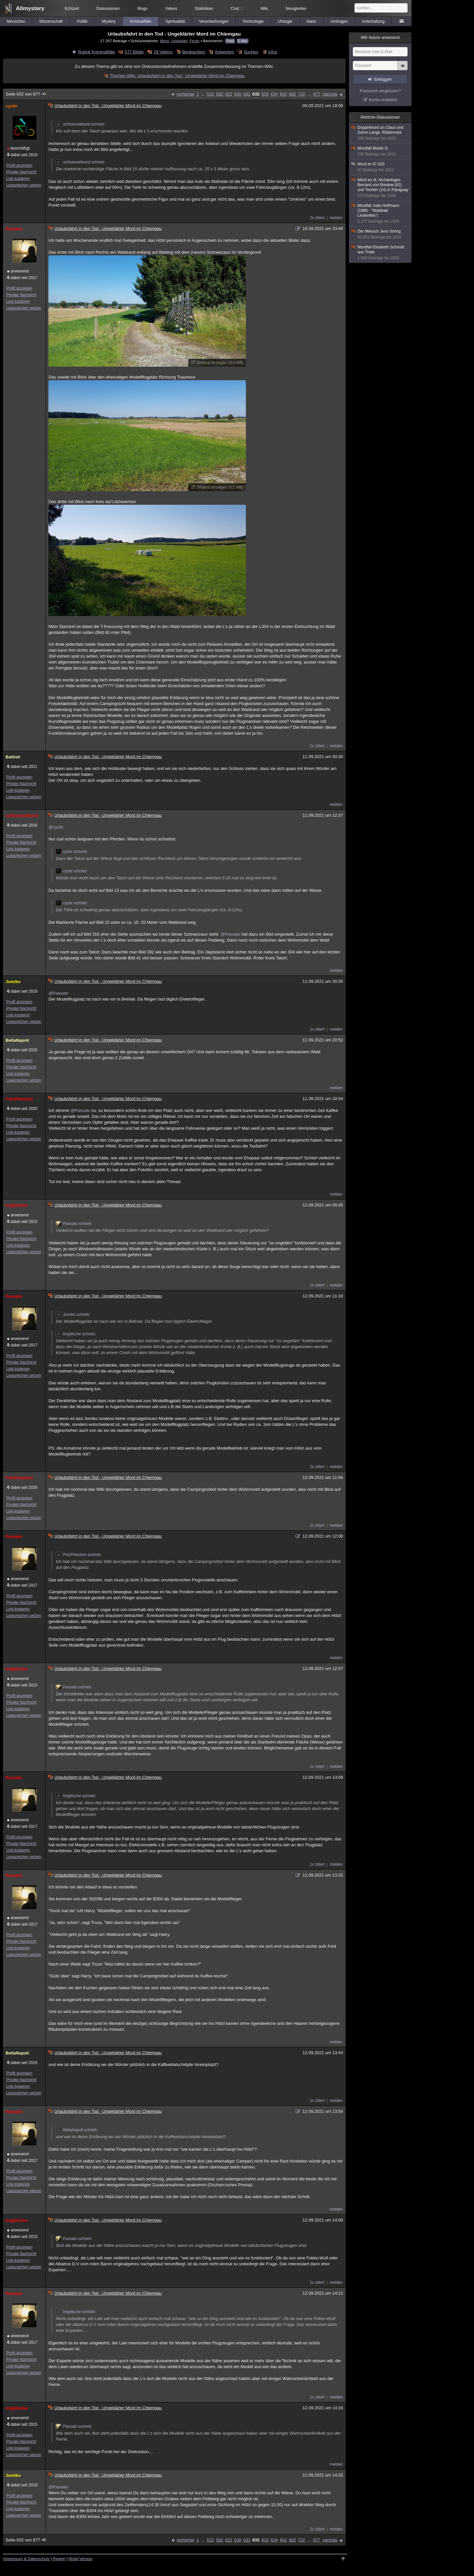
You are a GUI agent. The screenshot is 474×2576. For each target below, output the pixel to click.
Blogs (142, 8)
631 (246, 94)
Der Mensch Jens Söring (380, 234)
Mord (164, 41)
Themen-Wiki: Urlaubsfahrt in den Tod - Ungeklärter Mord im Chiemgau (177, 75)
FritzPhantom (19, 1098)
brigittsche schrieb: (76, 1334)
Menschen (16, 21)
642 (283, 94)
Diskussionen (108, 8)
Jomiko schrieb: (73, 1314)
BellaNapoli (17, 1040)
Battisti (13, 756)
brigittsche (16, 1205)
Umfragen (339, 21)
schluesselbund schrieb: (80, 124)
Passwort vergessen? (380, 90)
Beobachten (193, 51)
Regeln (59, 2559)
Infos (272, 51)
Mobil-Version (80, 2559)
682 (292, 94)
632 (256, 94)
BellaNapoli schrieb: (77, 2130)
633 (265, 94)
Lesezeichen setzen (23, 185)
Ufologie (285, 21)
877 (316, 94)
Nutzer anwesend (380, 37)
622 (228, 94)
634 (274, 94)
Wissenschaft (51, 21)
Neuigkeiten (296, 8)
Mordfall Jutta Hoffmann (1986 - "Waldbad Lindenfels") (380, 213)
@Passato (230, 934)
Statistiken (204, 8)
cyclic (11, 105)
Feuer (195, 41)
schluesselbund (22, 815)
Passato (14, 228)
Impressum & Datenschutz (26, 2559)
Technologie (253, 21)
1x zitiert (317, 1029)
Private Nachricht (21, 172)
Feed (230, 41)
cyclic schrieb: (72, 851)
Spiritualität (175, 21)
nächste (329, 94)
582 (219, 94)
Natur (311, 21)
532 (210, 94)
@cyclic (55, 827)
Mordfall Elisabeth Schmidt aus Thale (380, 253)
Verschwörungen (213, 21)
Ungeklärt (179, 41)
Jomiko (13, 981)
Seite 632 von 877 (26, 94)
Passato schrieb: (74, 1223)
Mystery (109, 21)
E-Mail (242, 41)
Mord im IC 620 (380, 167)
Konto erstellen (383, 99)
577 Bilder (134, 51)
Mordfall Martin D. (380, 151)
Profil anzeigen (19, 165)
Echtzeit (72, 8)
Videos (171, 8)
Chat (237, 8)
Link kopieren (18, 178)
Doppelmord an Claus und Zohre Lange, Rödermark (380, 133)
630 (237, 94)
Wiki (264, 8)
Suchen (251, 51)
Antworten (224, 51)
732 (301, 94)
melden (336, 217)
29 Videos (163, 51)
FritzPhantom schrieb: (78, 1554)
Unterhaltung (373, 21)
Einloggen (383, 79)
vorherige (185, 94)
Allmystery (30, 8)
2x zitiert (317, 217)
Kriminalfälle (140, 21)
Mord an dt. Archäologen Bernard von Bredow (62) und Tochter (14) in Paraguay (380, 188)
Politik (82, 21)
